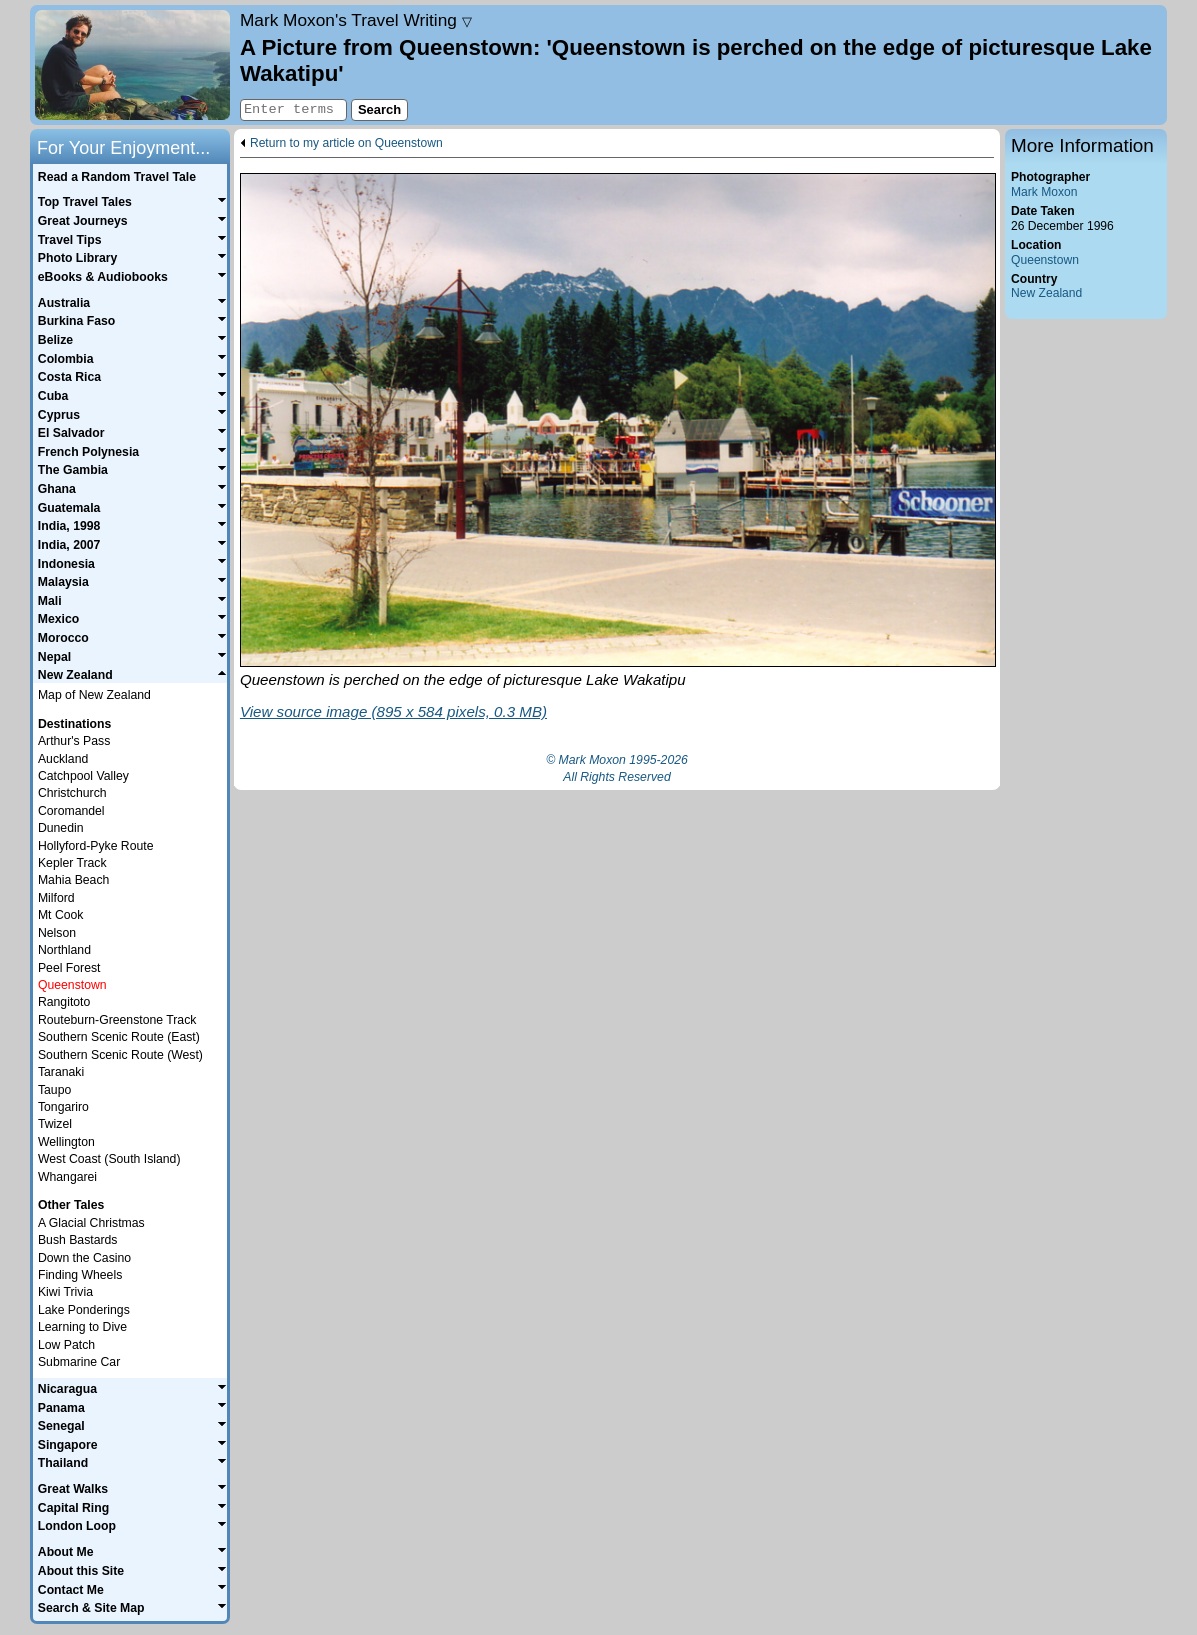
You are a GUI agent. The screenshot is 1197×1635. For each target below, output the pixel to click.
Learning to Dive (82, 1327)
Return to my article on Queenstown (346, 143)
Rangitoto (64, 1002)
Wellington (66, 1142)
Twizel (55, 1124)
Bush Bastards (78, 1240)
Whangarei (67, 1177)
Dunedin (61, 828)
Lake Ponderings (84, 1310)
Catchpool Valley (83, 776)
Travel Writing (356, 20)
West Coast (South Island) (109, 1159)
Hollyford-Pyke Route (96, 846)
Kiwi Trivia (65, 1292)
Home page (132, 65)
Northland (64, 950)
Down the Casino (84, 1258)
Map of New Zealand (94, 695)
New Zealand (1046, 293)
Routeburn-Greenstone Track (117, 1020)
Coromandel (71, 811)
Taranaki (61, 1072)
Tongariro (63, 1107)
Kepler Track (72, 863)
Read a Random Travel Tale (117, 177)
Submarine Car (79, 1362)
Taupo (54, 1090)
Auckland (63, 759)
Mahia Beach (73, 880)
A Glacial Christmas (91, 1223)
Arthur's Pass (74, 741)
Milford (56, 898)
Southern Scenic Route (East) (119, 1037)
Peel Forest (69, 968)
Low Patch (66, 1345)
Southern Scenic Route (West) (120, 1055)
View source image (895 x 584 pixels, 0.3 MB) (393, 711)
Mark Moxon (1044, 192)
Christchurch (72, 793)
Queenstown (1045, 260)
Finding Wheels (80, 1275)
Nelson (57, 933)
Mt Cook (61, 915)
